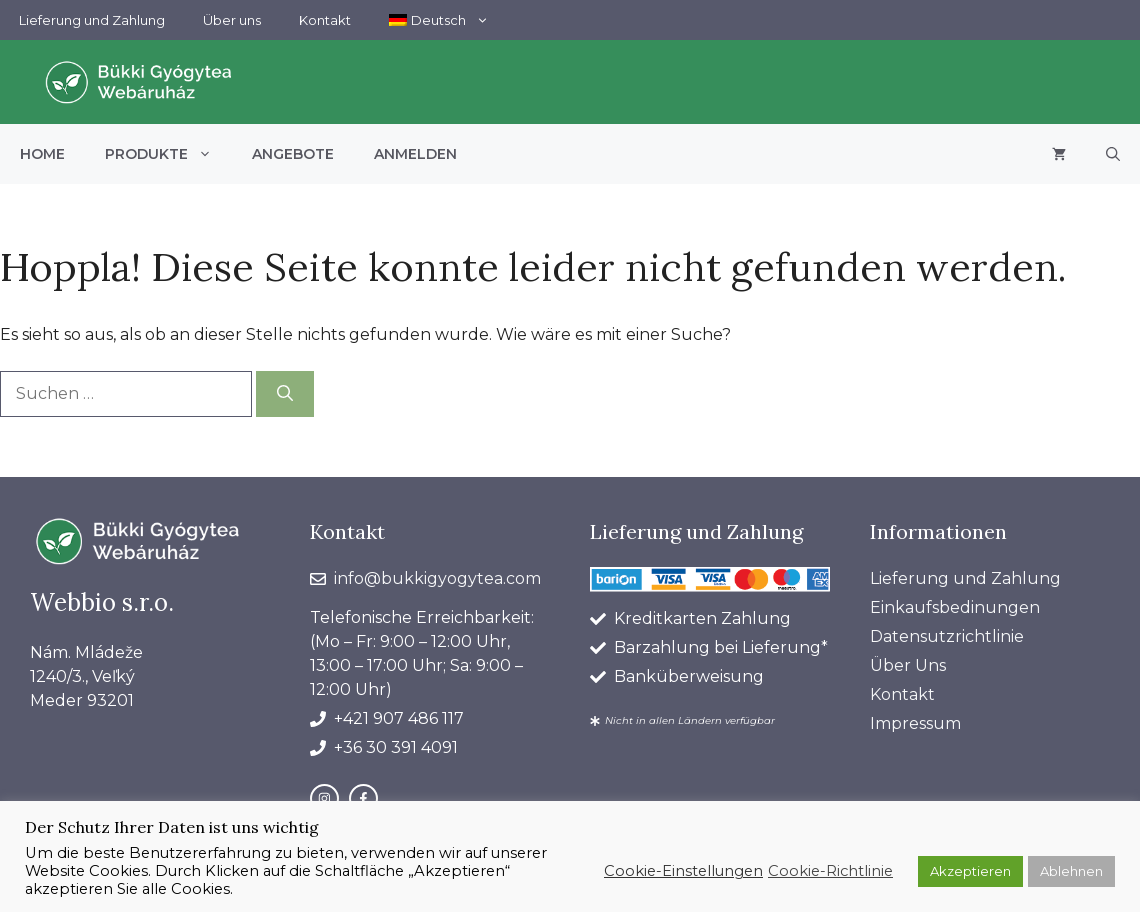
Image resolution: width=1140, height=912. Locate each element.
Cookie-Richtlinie (830, 871)
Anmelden (415, 154)
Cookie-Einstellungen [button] (683, 871)
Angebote (293, 154)
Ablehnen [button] (1071, 871)
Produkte (168, 154)
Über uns (232, 20)
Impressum (915, 723)
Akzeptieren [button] (970, 871)
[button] (1113, 154)
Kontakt (325, 20)
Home (42, 154)
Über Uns (908, 665)
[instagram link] (324, 798)
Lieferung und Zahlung (92, 20)
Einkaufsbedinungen (955, 607)
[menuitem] (439, 20)
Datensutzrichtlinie (947, 636)
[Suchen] (285, 394)
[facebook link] (363, 798)
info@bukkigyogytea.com (437, 578)
